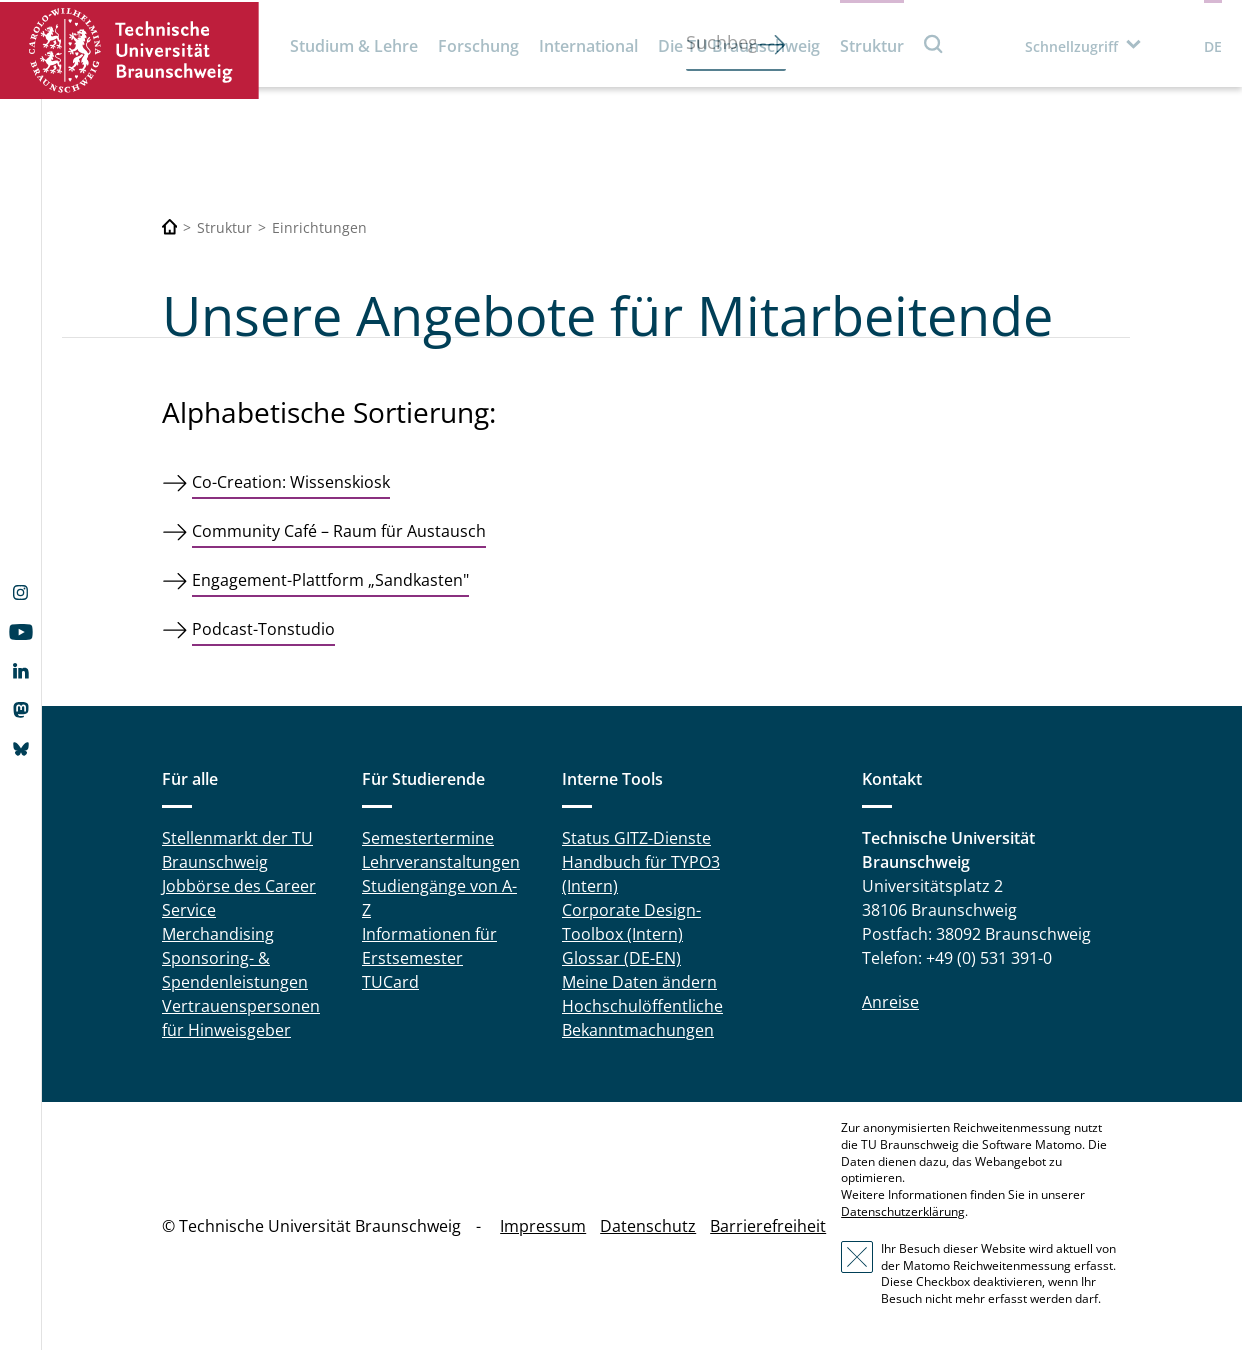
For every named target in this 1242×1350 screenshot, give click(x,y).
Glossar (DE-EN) (621, 958)
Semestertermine (428, 838)
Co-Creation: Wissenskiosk (291, 482)
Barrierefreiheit (768, 1226)
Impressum (543, 1226)
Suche (934, 43)
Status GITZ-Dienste (636, 838)
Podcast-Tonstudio (263, 629)
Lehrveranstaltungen (441, 862)
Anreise (890, 1002)
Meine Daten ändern (639, 982)
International (588, 46)
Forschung (478, 46)
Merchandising (218, 934)
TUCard (390, 982)
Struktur (872, 46)
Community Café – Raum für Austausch (339, 531)
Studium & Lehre (354, 46)
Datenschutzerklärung (903, 1211)
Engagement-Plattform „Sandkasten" (330, 580)
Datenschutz (648, 1226)
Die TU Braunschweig (739, 46)
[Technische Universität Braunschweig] (170, 227)
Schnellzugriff (1071, 46)
